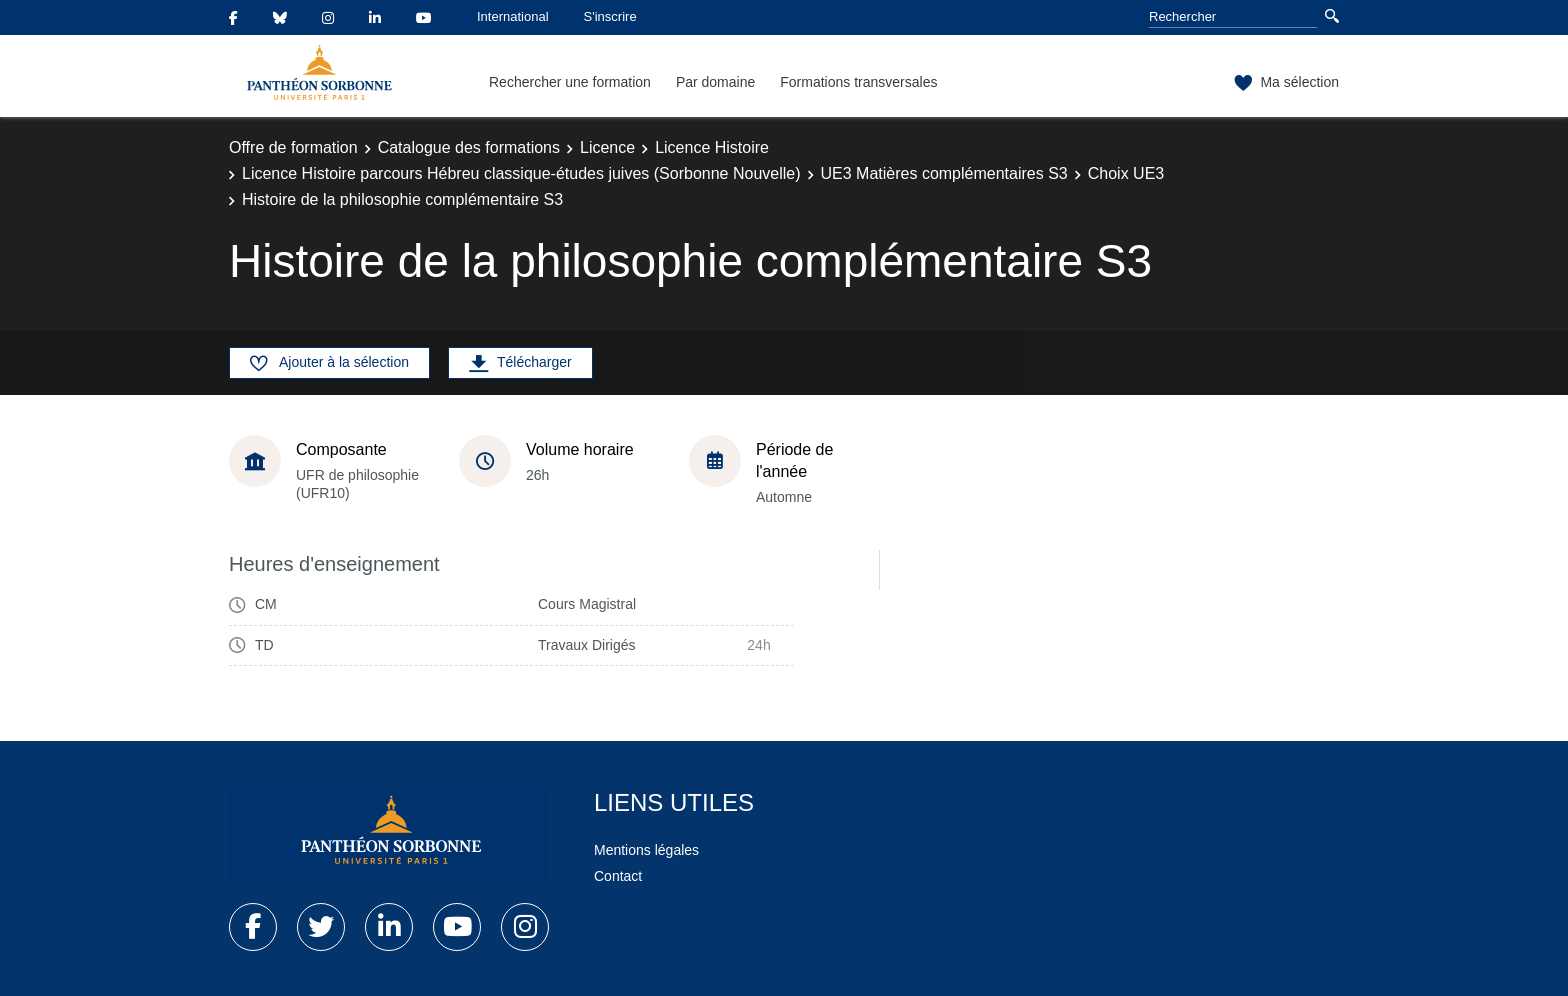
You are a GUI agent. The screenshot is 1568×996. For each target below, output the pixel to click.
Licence (607, 147)
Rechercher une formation (570, 82)
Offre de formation (293, 147)
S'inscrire (610, 16)
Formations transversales (858, 82)
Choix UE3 (1126, 173)
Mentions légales (646, 850)
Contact (618, 876)
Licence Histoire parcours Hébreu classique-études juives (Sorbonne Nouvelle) (521, 173)
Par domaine (715, 82)
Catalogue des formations (469, 147)
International (513, 16)
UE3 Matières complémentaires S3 (944, 173)
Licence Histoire (712, 147)
